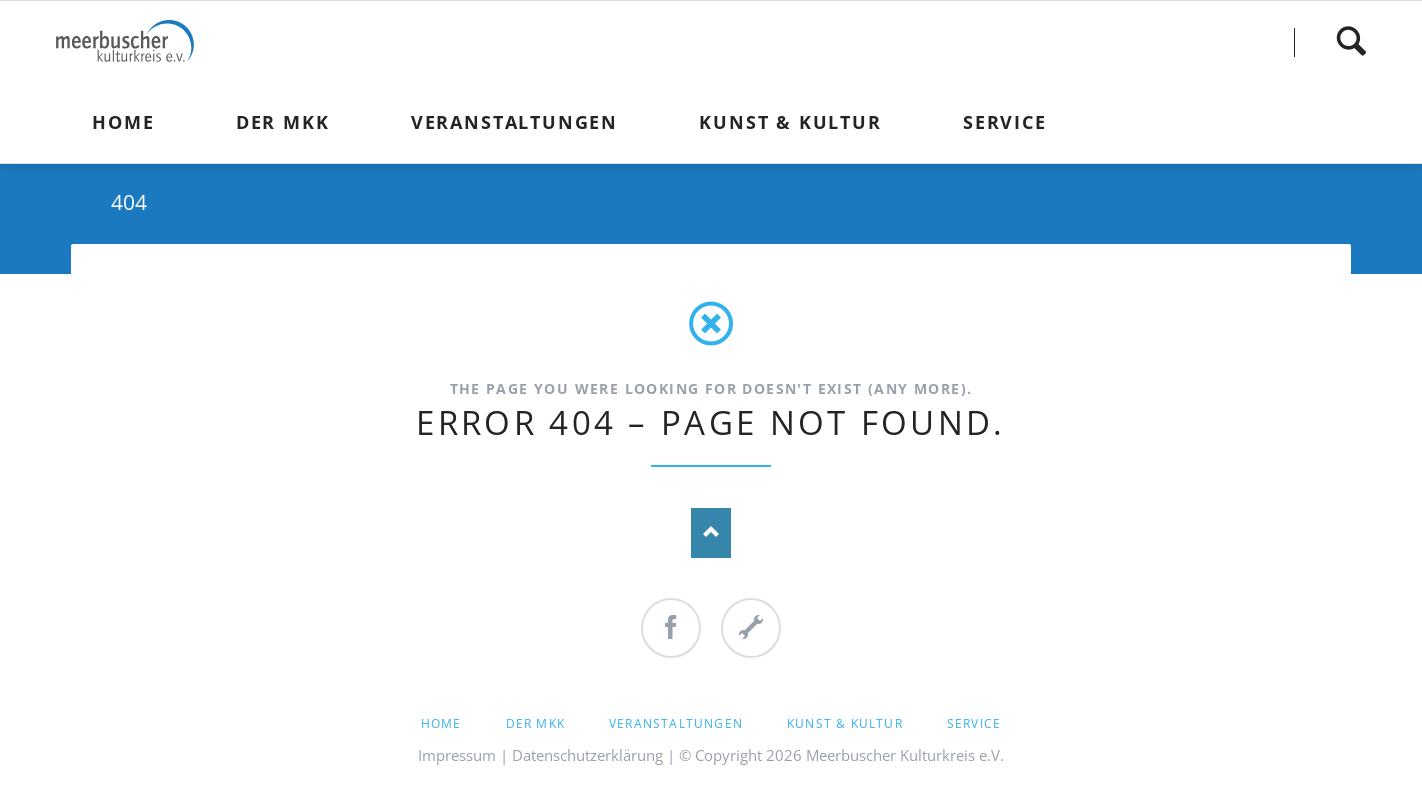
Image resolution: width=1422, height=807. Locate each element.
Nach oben (711, 533)
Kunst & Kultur (845, 723)
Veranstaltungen (676, 723)
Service (974, 723)
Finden (1351, 41)
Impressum (457, 755)
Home (441, 723)
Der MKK (535, 723)
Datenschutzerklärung (587, 755)
